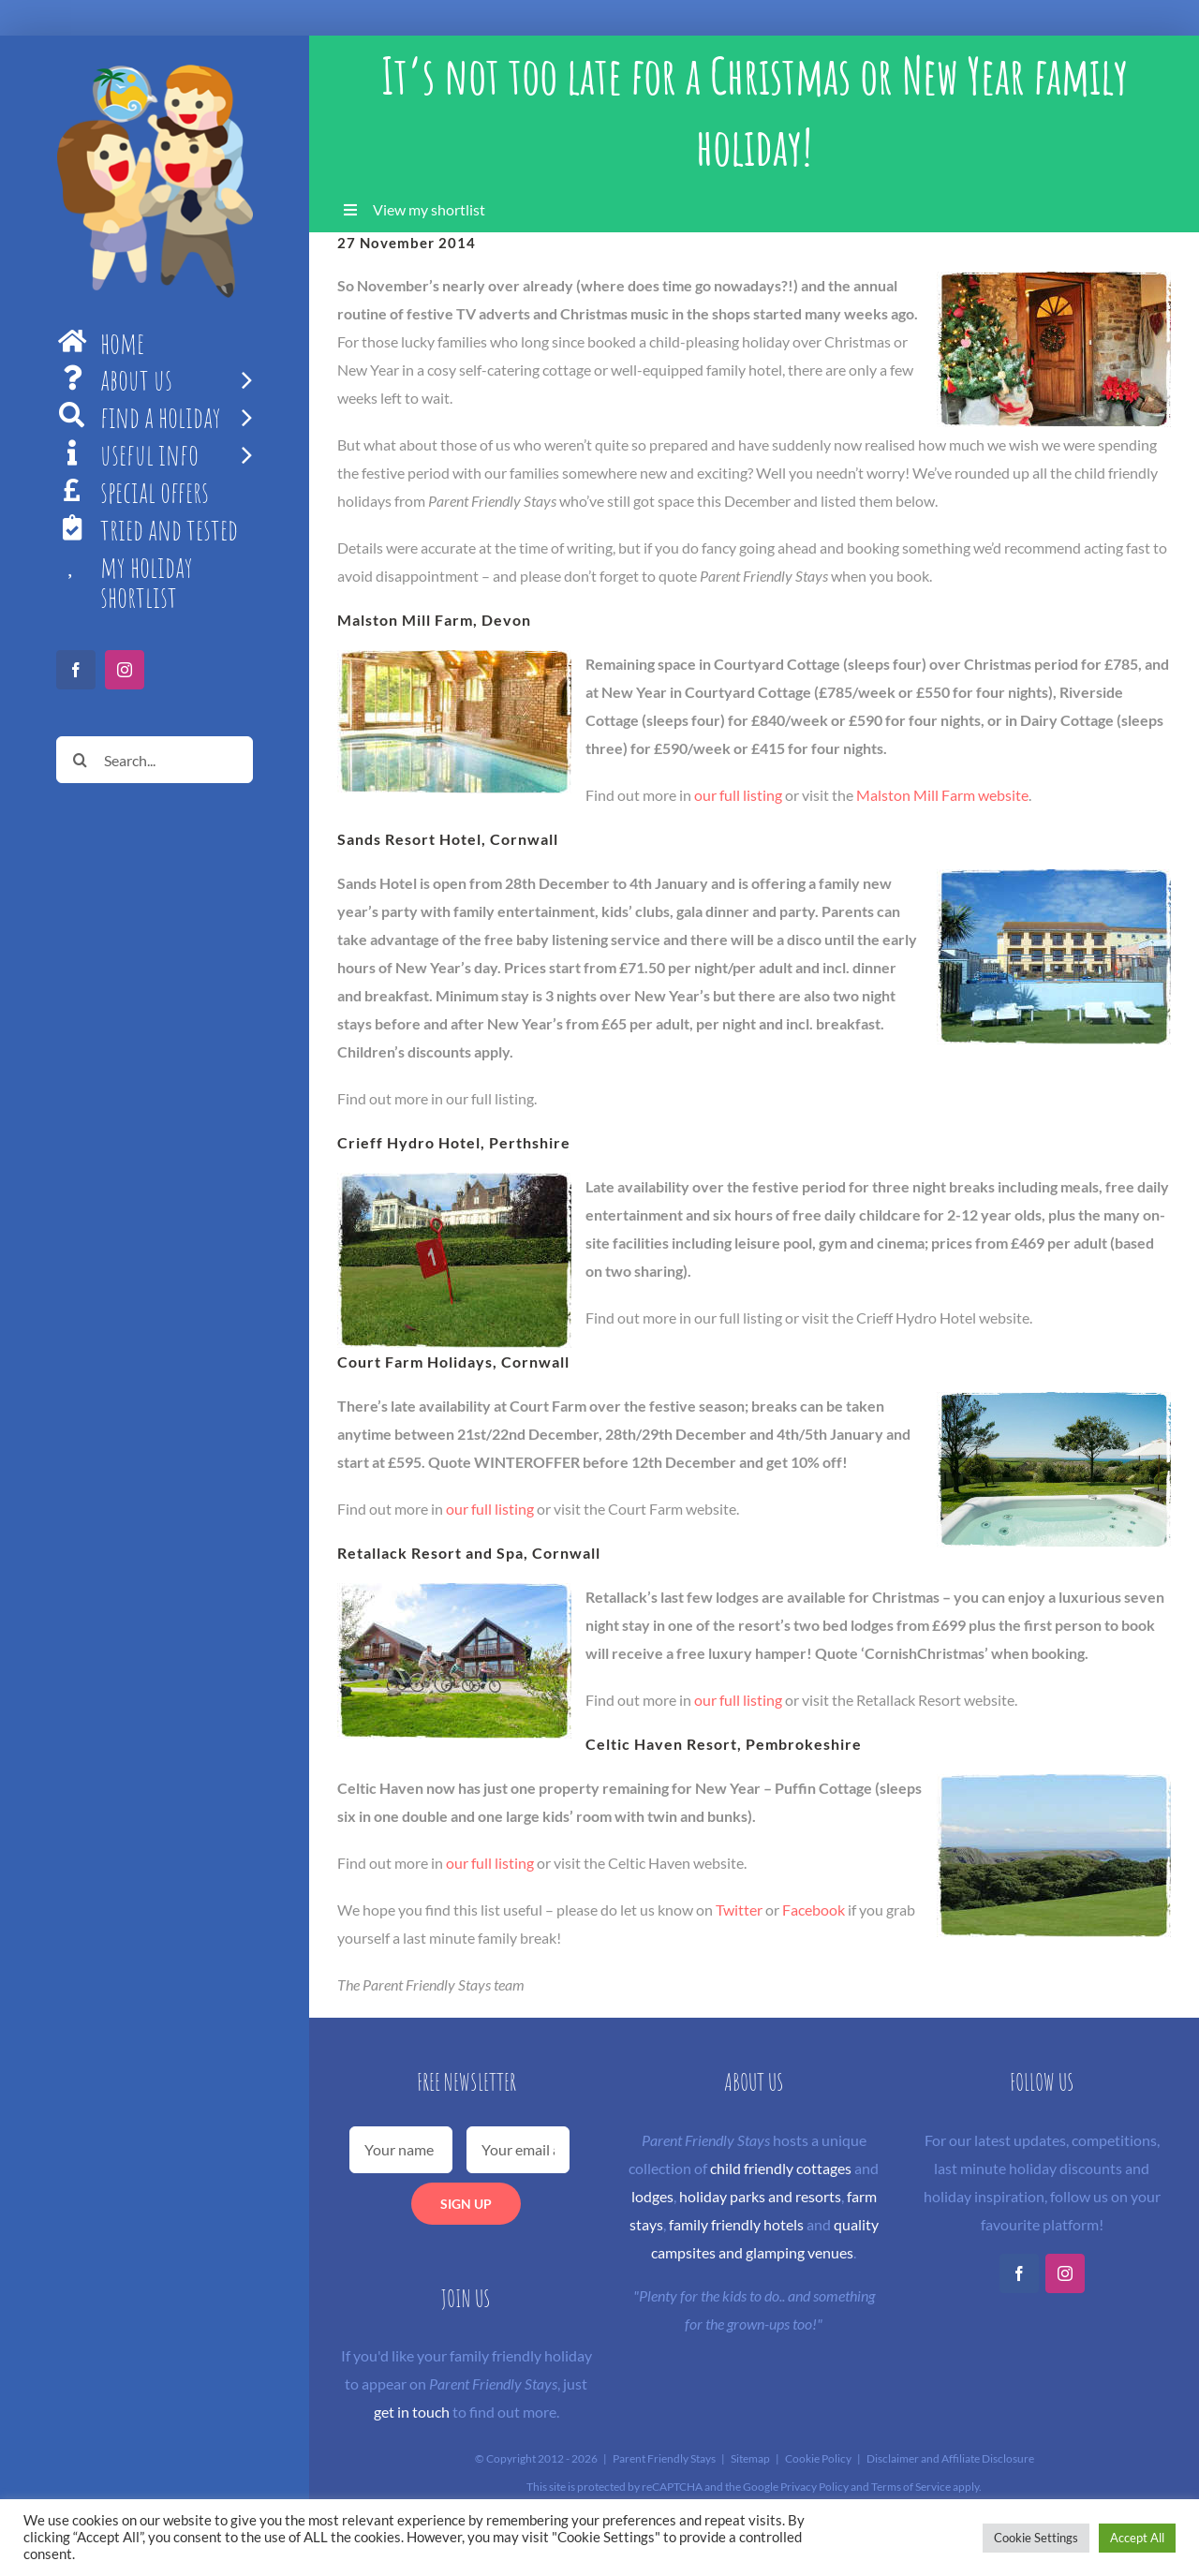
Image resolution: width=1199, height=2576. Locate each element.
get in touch (412, 2412)
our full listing (738, 795)
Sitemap (750, 2458)
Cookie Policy (818, 2458)
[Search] (79, 759)
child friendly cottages (780, 2168)
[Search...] (154, 759)
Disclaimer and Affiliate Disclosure (950, 2458)
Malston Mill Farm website (942, 795)
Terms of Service (911, 2487)
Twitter (739, 1909)
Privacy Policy (814, 2487)
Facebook (813, 1909)
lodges (652, 2196)
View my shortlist (429, 209)
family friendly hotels (736, 2224)
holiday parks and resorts (760, 2196)
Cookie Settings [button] (1036, 2537)
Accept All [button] (1137, 2537)
